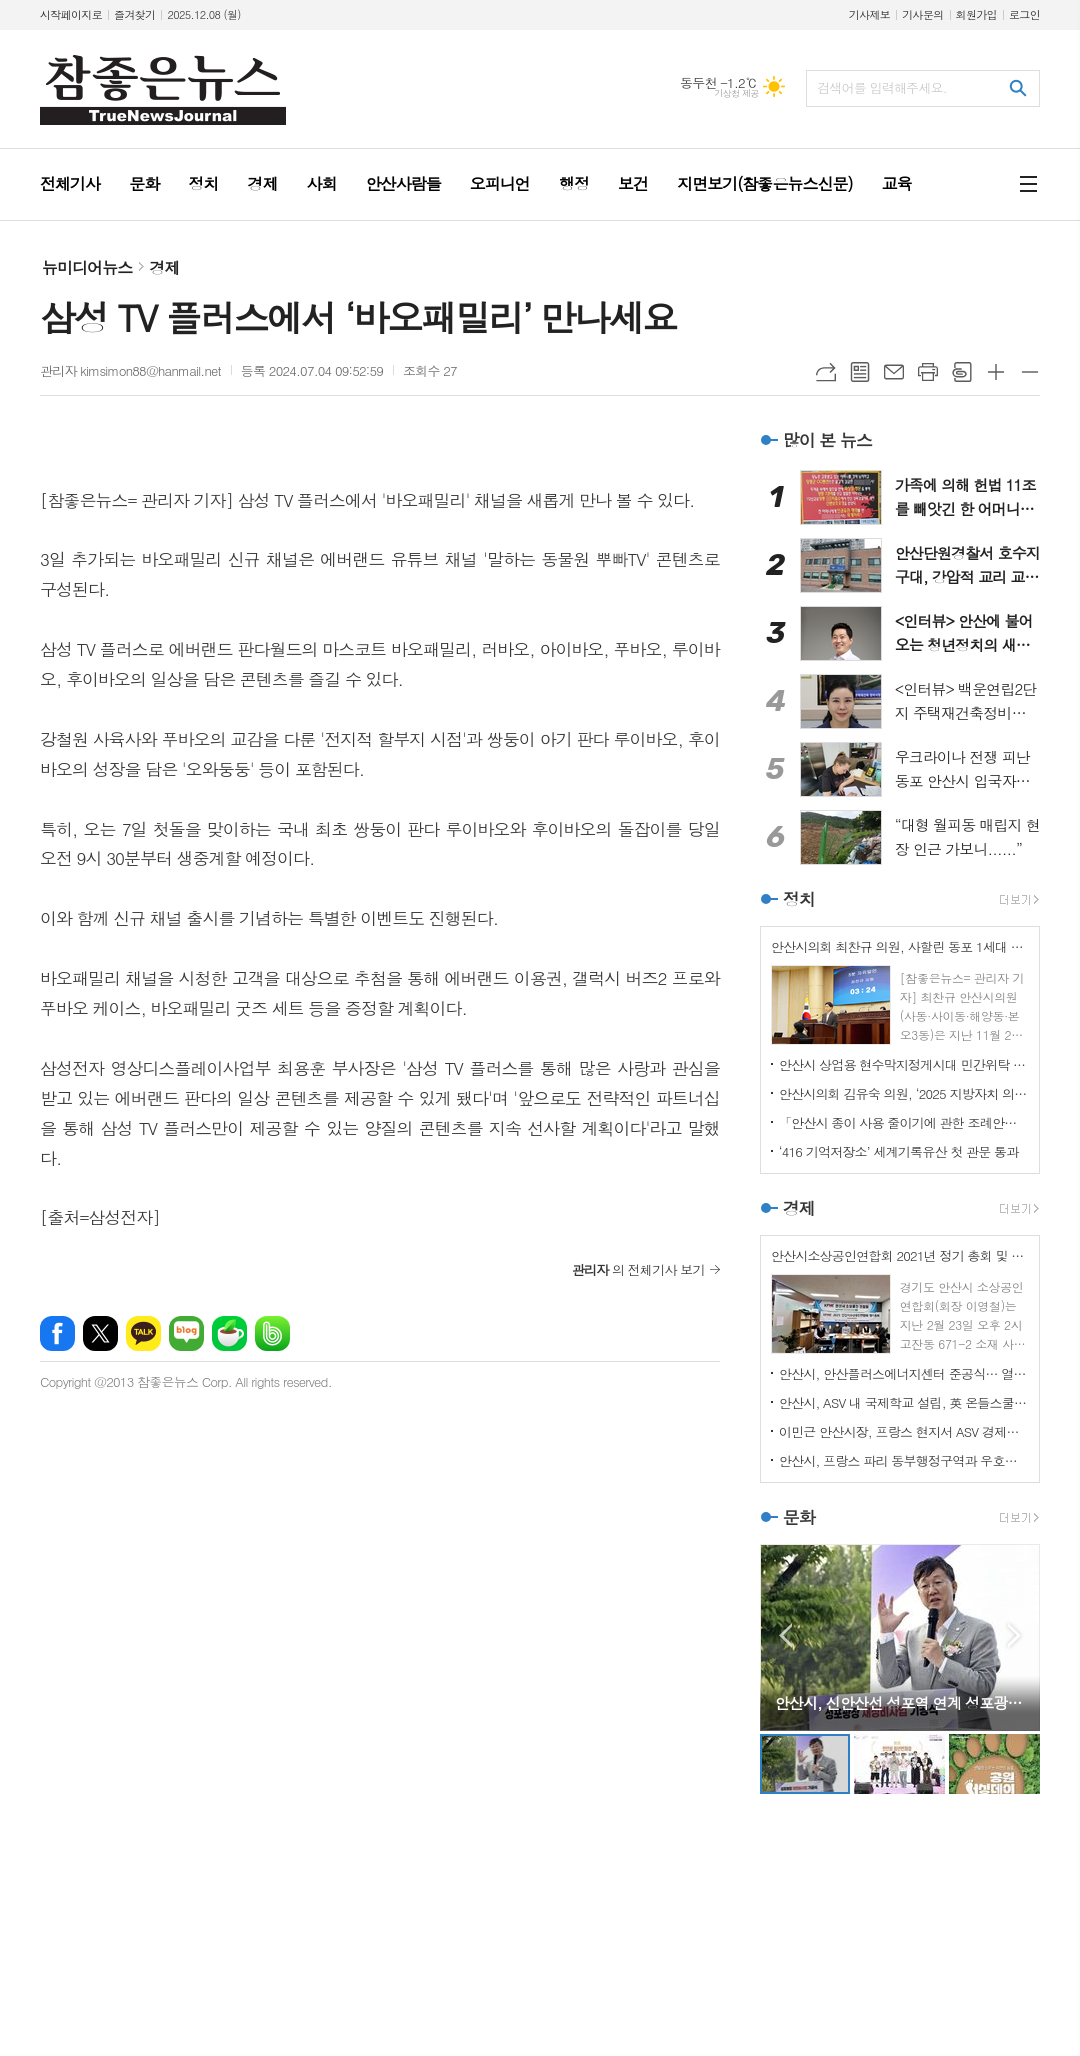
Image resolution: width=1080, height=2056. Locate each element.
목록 (860, 372)
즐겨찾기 (134, 14)
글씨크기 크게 (996, 372)
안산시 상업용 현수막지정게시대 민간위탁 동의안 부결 (904, 1064)
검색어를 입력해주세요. (882, 87)
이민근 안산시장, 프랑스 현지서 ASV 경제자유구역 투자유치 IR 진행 (904, 1431)
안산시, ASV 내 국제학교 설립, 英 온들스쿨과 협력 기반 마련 (904, 1402)
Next (1014, 1635)
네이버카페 (229, 1333)
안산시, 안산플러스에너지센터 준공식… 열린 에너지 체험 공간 (904, 1373)
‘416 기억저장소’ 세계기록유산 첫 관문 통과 (899, 1151)
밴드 (272, 1333)
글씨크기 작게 (1030, 372)
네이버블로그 (186, 1333)
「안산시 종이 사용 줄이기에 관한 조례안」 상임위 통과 (904, 1122)
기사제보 (869, 14)
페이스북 (57, 1333)
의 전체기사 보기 (638, 1269)
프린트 (928, 372)
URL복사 (826, 372)
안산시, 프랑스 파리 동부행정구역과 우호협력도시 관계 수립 (904, 1460)
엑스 (100, 1333)
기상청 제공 (736, 93)
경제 (164, 267)
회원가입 (976, 14)
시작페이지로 (71, 14)
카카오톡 (143, 1333)
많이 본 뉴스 (827, 440)
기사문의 (922, 14)
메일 (894, 372)
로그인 (1024, 14)
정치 (799, 899)
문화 (799, 1517)
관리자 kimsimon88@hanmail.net (130, 370)
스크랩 (962, 372)
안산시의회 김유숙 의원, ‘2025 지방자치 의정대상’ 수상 (904, 1093)
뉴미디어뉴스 (87, 267)
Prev (785, 1635)
